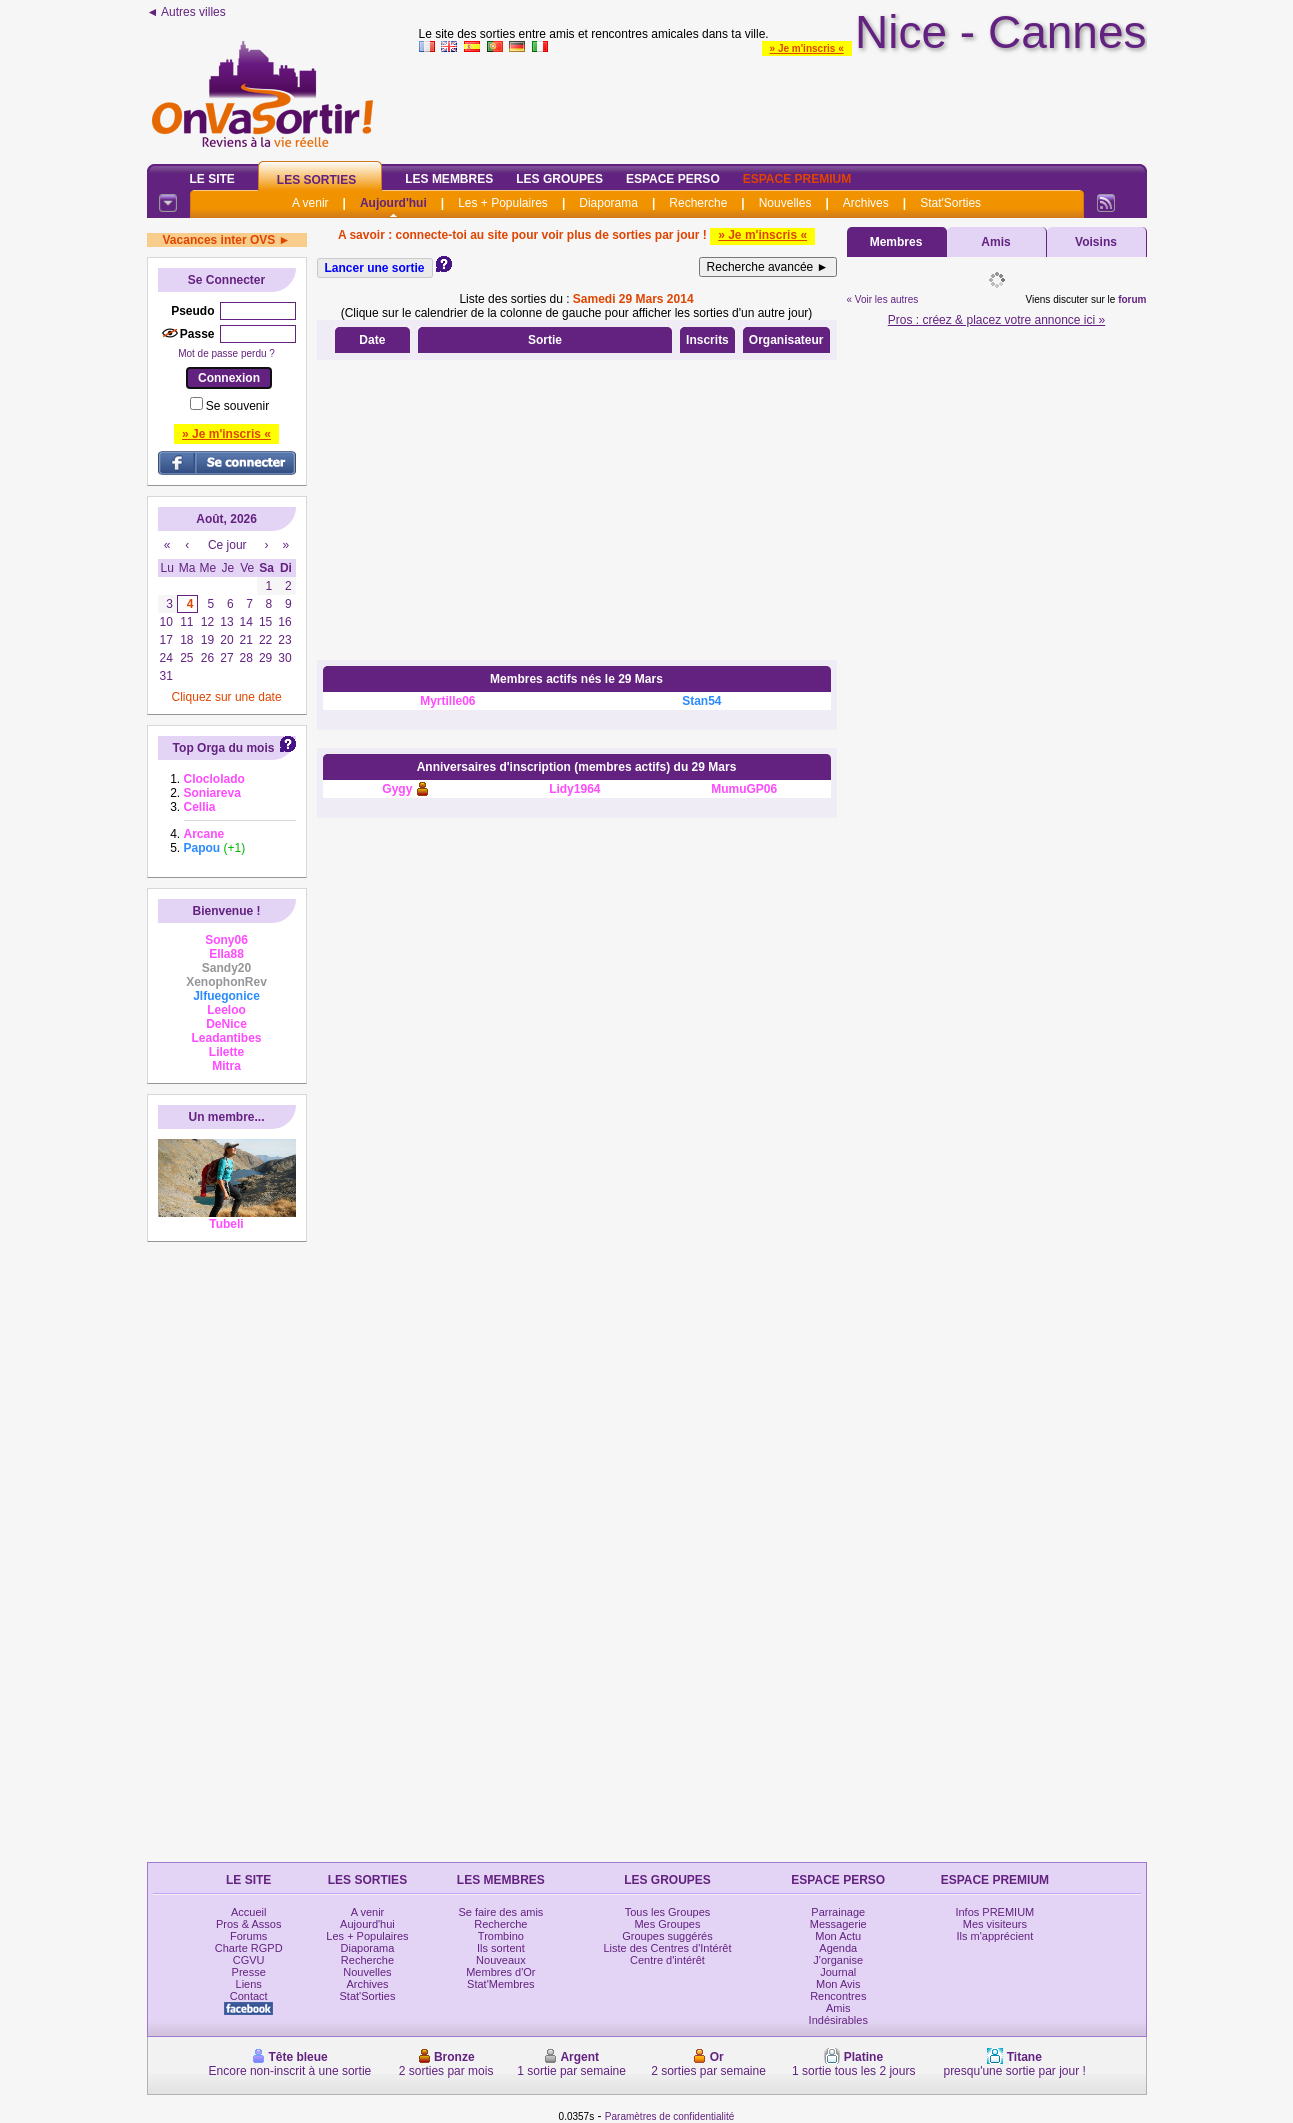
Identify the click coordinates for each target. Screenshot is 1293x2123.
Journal (838, 1972)
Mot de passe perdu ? (226, 353)
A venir (310, 203)
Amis (995, 242)
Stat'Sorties (950, 203)
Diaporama (608, 203)
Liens (249, 1984)
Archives (866, 203)
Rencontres (838, 1996)
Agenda (838, 1948)
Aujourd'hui (393, 203)
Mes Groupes (667, 1924)
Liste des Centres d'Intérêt (667, 1948)
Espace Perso (673, 179)
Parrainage (838, 1912)
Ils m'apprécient (995, 1936)
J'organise (838, 1960)
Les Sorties (316, 180)
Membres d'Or (500, 1972)
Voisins (1096, 242)
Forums (248, 1936)
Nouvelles (785, 203)
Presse (249, 1972)
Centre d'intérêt (667, 1960)
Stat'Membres (501, 1984)
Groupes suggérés (667, 1936)
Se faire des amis (500, 1912)
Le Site (212, 179)
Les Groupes (559, 179)
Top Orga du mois (224, 748)
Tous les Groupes (668, 1912)
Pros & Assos (248, 1924)
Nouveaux (501, 1960)
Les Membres (449, 179)
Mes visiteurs (995, 1924)
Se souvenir (237, 406)
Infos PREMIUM (994, 1912)
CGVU (249, 1960)
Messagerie (838, 1924)
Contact (249, 1996)
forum (1132, 299)
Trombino (501, 1936)
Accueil (248, 1912)
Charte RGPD (249, 1948)
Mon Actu (838, 1936)
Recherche (698, 203)
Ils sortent (501, 1948)
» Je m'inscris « (807, 48)
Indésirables (838, 2020)
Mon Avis (838, 1984)
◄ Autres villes (186, 12)
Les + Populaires (503, 203)
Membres (896, 242)
